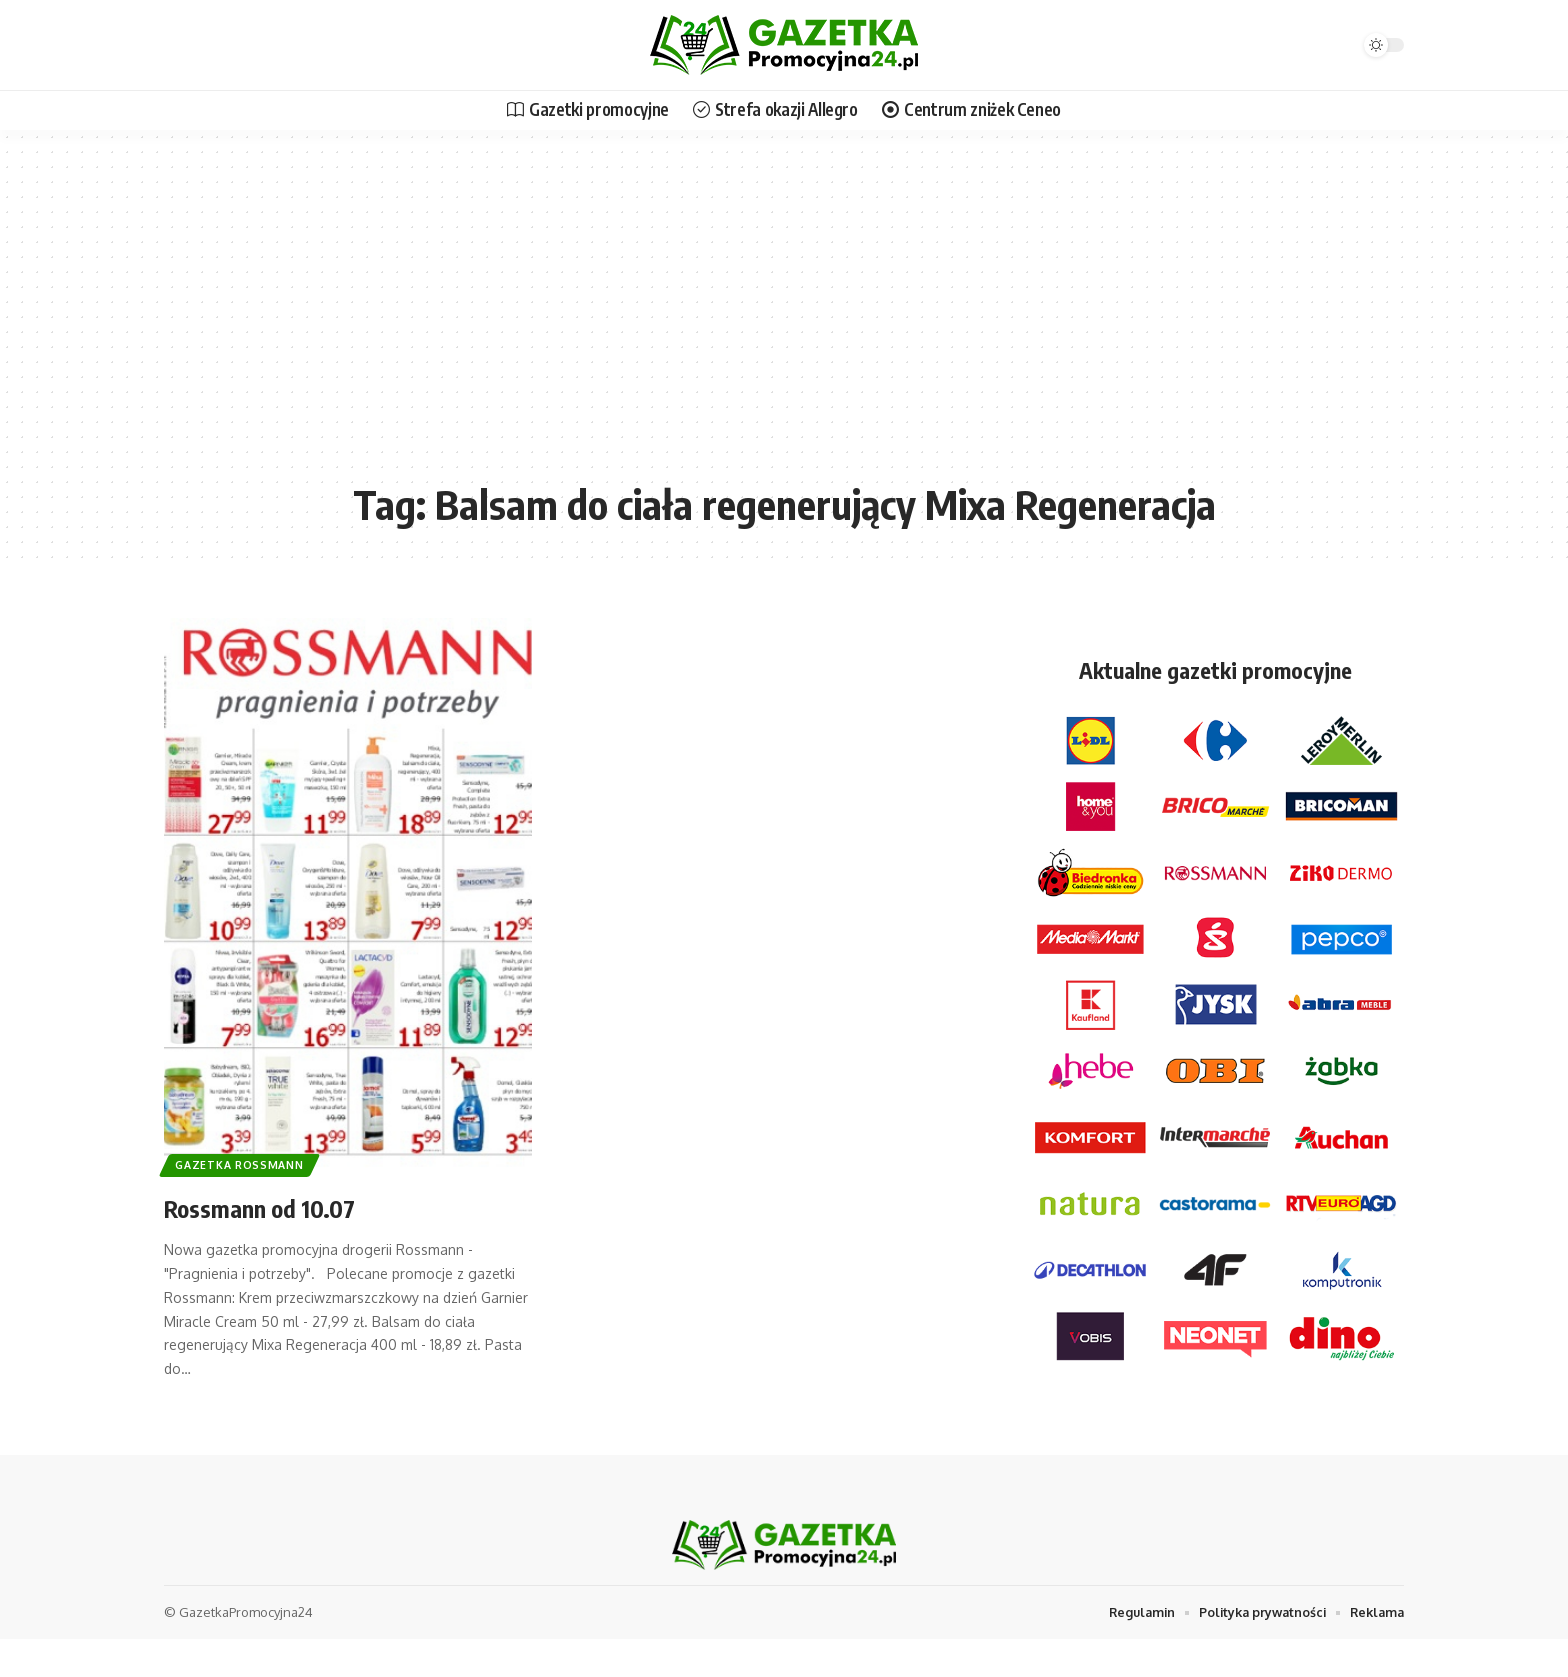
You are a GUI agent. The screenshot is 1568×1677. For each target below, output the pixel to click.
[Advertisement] (784, 320)
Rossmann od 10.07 (275, 1206)
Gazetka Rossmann (245, 1162)
